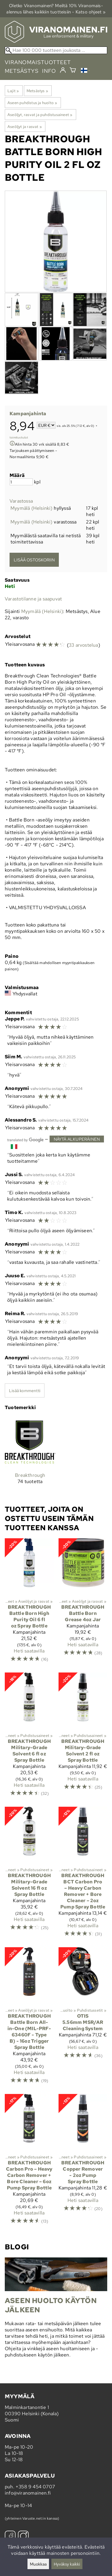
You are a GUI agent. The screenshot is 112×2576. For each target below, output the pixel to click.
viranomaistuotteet (38, 62)
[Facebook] (10, 2537)
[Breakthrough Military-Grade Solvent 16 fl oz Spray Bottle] (29, 1874)
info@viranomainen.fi (28, 2493)
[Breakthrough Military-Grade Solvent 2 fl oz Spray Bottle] (83, 1737)
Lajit (13, 90)
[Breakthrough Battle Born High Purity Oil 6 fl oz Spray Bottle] (29, 1603)
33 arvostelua (83, 645)
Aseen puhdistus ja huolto (32, 102)
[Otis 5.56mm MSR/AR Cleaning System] (83, 2018)
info (49, 70)
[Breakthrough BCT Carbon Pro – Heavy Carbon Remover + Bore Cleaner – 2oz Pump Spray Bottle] (83, 1874)
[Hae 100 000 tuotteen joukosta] (56, 50)
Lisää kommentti (24, 1390)
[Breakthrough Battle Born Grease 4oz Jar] (83, 1603)
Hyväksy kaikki (67, 2564)
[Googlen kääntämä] (25, 1139)
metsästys (22, 70)
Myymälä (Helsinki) (31, 508)
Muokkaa (38, 2564)
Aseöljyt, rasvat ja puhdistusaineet (39, 114)
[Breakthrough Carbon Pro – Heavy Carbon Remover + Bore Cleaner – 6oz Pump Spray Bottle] (29, 2162)
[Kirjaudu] (63, 70)
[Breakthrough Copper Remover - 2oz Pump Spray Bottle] (83, 2162)
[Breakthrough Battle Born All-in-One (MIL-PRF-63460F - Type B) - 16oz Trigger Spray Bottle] (29, 2018)
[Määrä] (21, 481)
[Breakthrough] (30, 1455)
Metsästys (37, 90)
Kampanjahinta (28, 413)
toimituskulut (19, 437)
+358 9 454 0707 (35, 2487)
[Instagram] (23, 2537)
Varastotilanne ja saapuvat (33, 599)
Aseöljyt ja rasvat (24, 126)
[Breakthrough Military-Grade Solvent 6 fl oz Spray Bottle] (29, 1737)
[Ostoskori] (73, 70)
